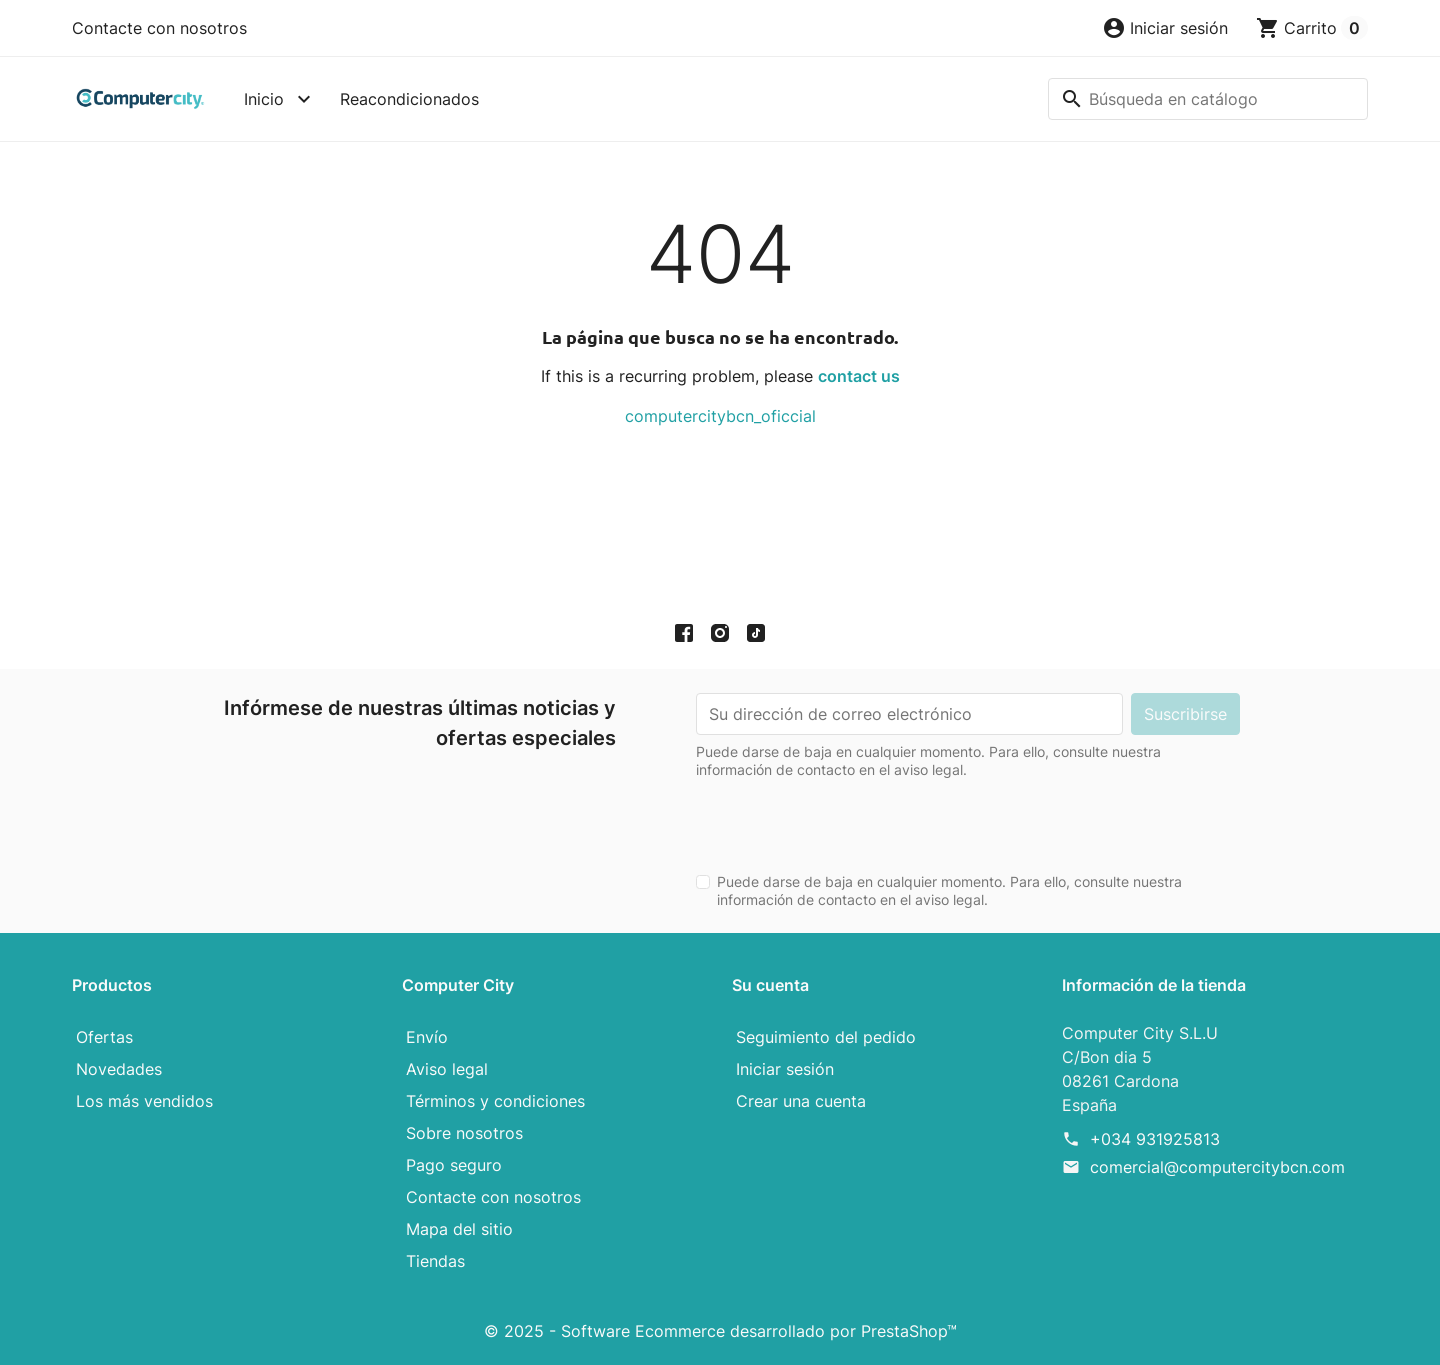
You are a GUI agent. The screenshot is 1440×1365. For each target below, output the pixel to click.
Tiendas (435, 1261)
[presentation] (848, 818)
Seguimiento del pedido (826, 1037)
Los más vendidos (144, 1101)
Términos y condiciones (495, 1101)
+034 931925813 (1155, 1139)
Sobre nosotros (464, 1133)
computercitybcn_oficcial (720, 416)
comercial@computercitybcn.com (1217, 1167)
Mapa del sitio (459, 1229)
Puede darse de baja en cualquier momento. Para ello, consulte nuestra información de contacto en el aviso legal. (949, 890)
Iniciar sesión (785, 1069)
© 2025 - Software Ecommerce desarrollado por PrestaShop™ (720, 1331)
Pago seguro (454, 1165)
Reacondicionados (409, 99)
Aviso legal (447, 1069)
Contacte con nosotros (159, 28)
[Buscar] (1208, 99)
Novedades (119, 1069)
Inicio (264, 99)
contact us (859, 376)
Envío (427, 1037)
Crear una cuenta (801, 1101)
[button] (1165, 28)
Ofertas (104, 1037)
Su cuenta (770, 985)
